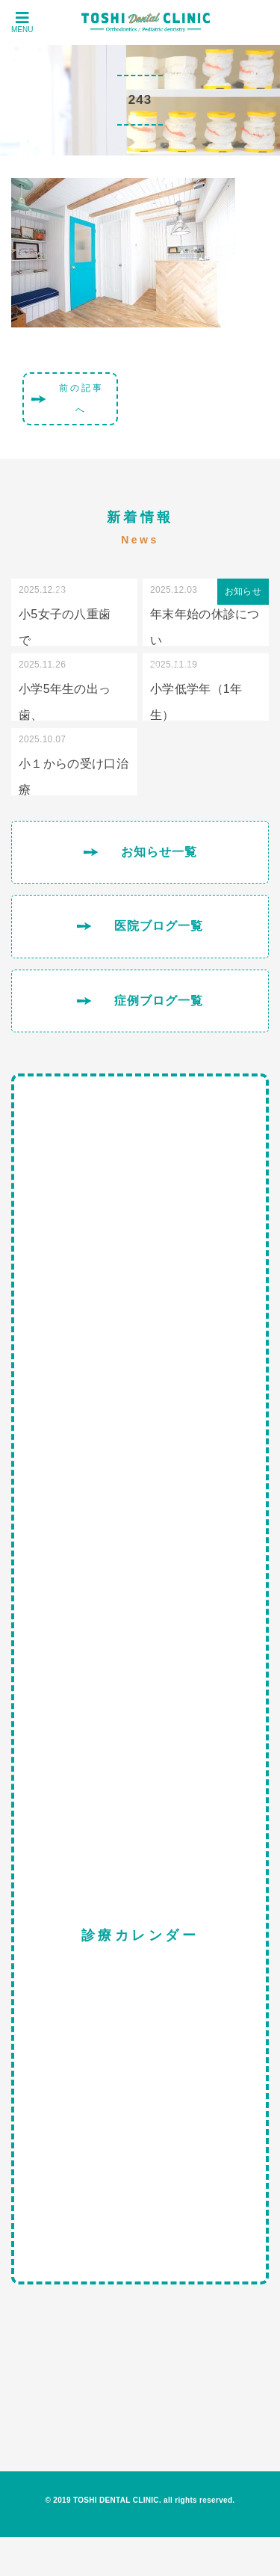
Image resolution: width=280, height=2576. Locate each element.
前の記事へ (81, 399)
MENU (22, 22)
